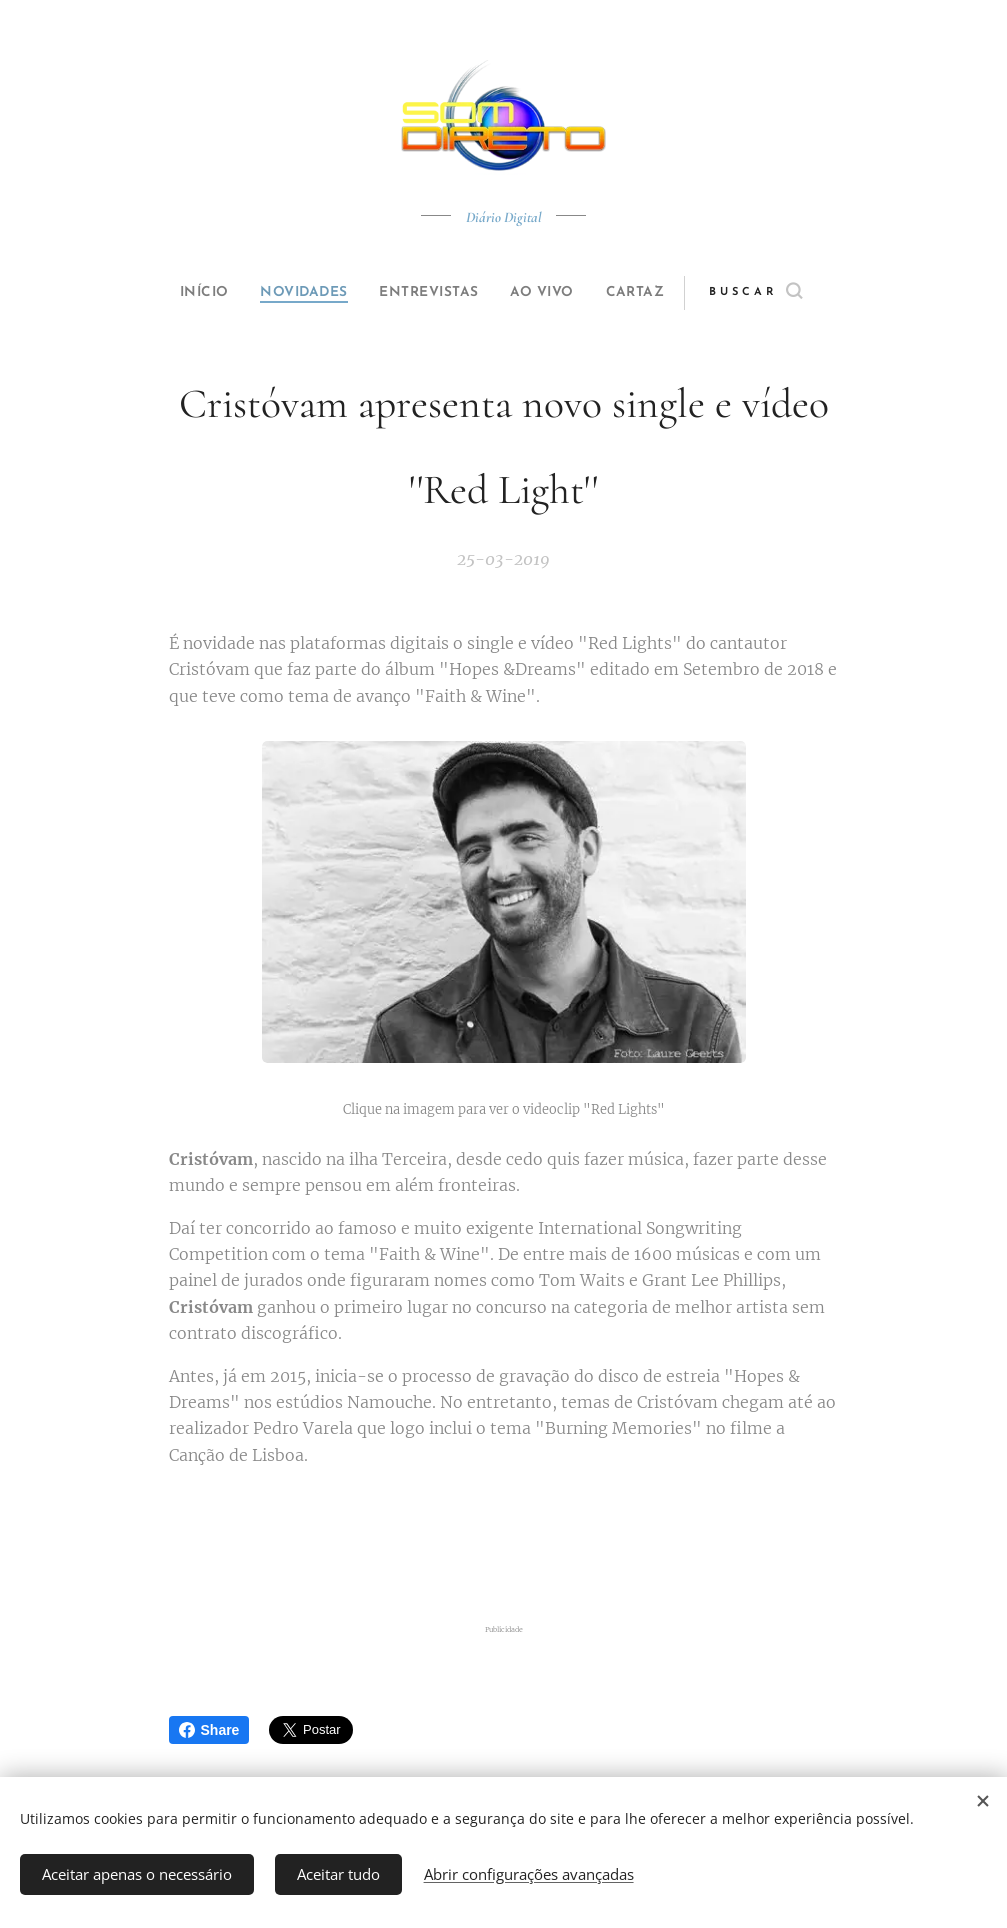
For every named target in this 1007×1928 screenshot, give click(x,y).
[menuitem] (185, 293)
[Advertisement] (504, 1545)
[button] (789, 293)
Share (209, 1730)
